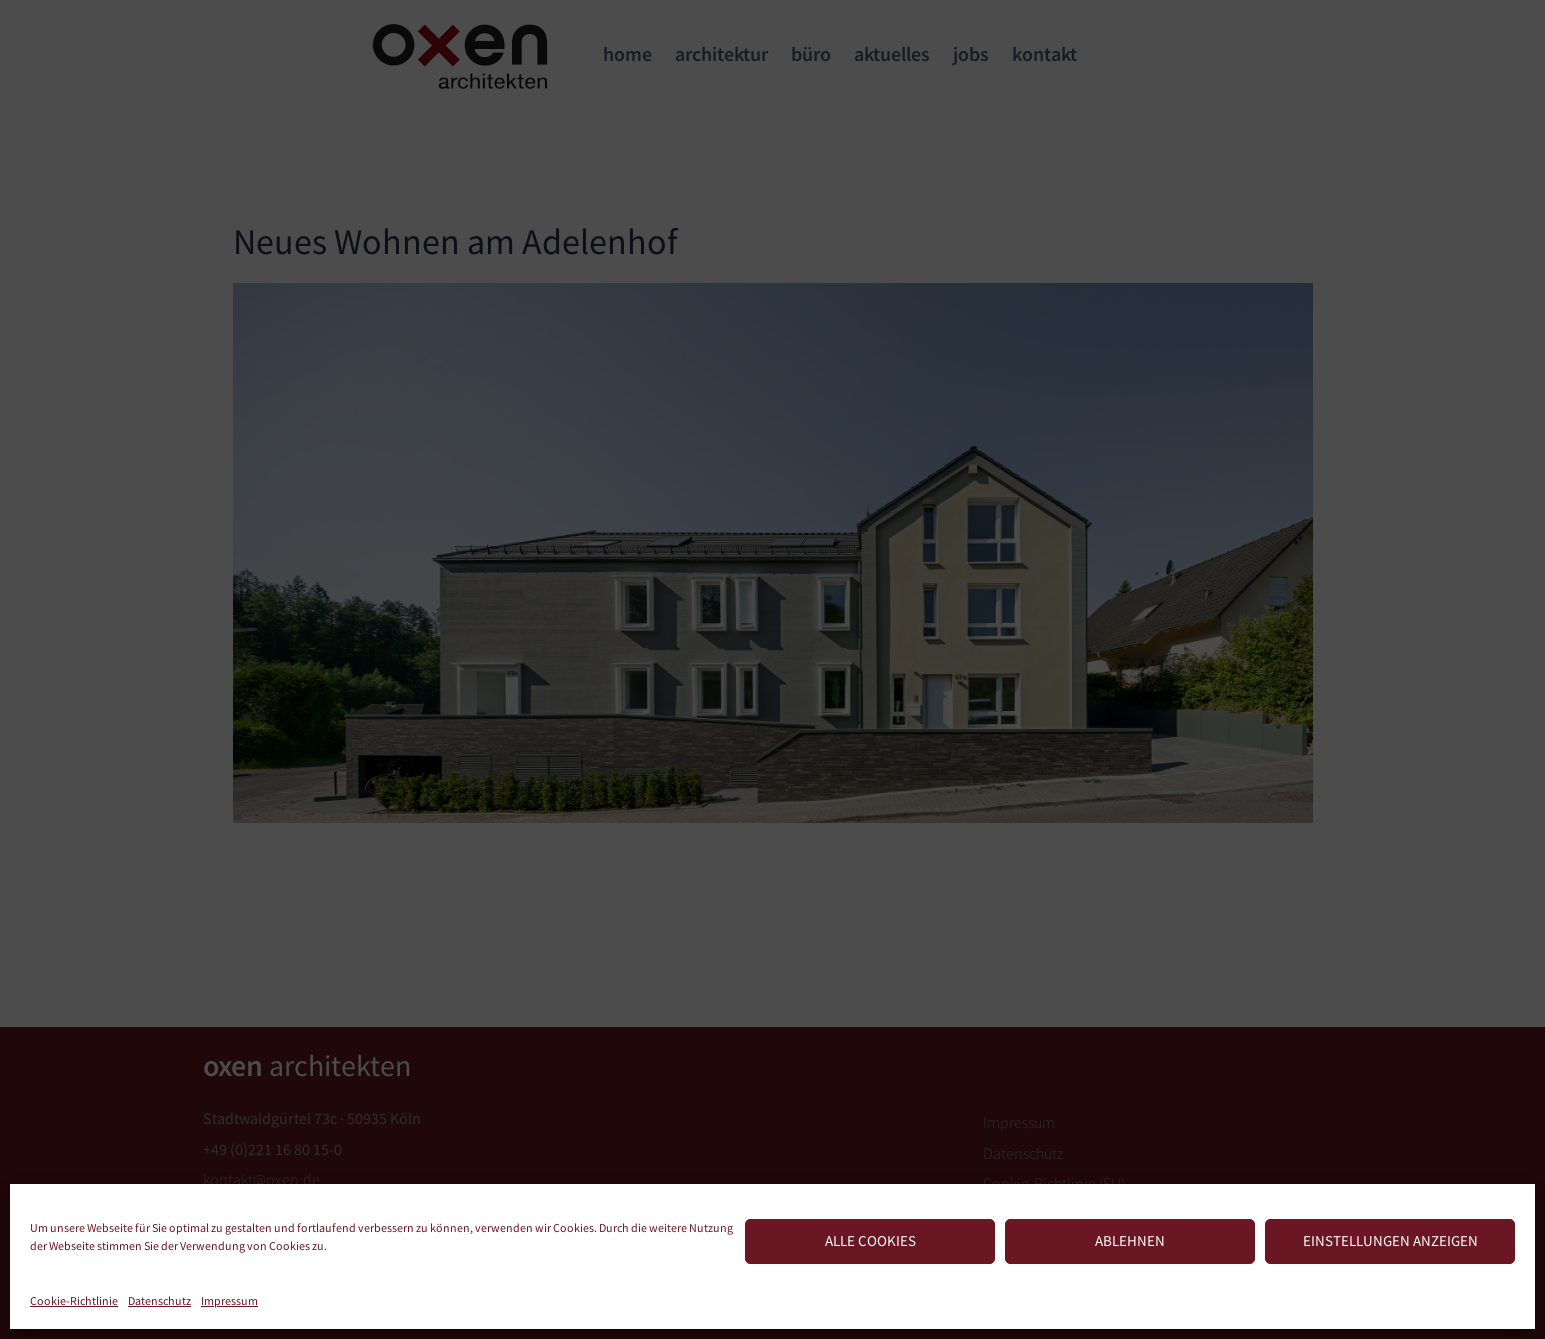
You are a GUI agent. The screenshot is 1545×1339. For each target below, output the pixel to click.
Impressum (229, 1300)
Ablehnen (1130, 1240)
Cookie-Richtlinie (74, 1300)
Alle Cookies (870, 1240)
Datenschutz (159, 1300)
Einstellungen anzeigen (1390, 1240)
